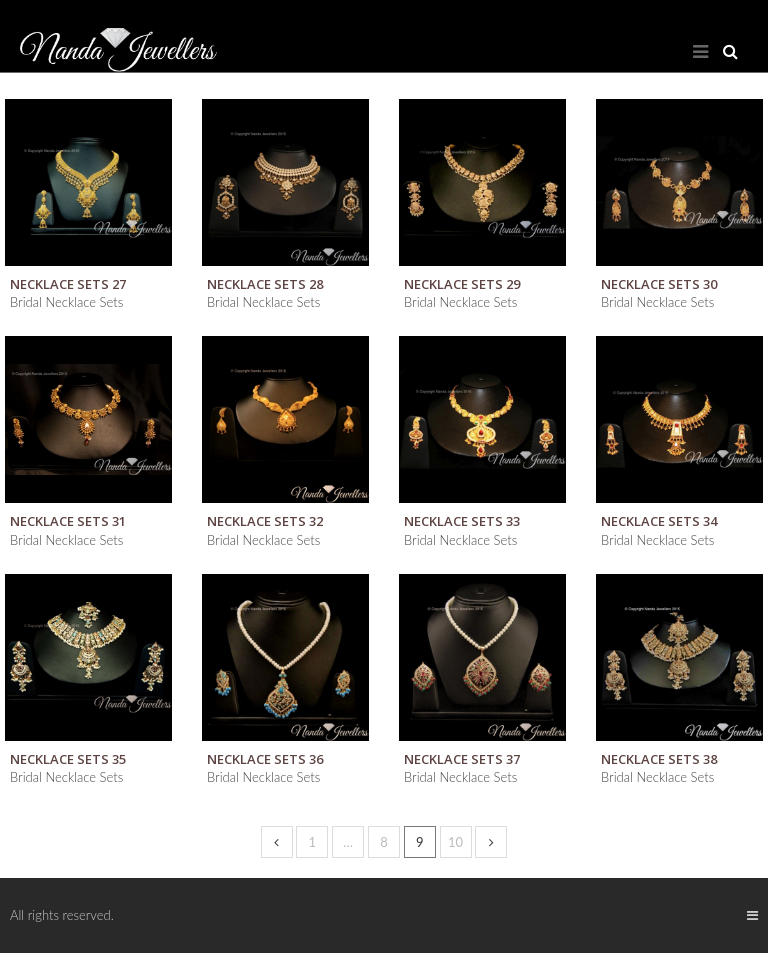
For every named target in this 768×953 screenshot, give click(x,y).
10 (455, 842)
